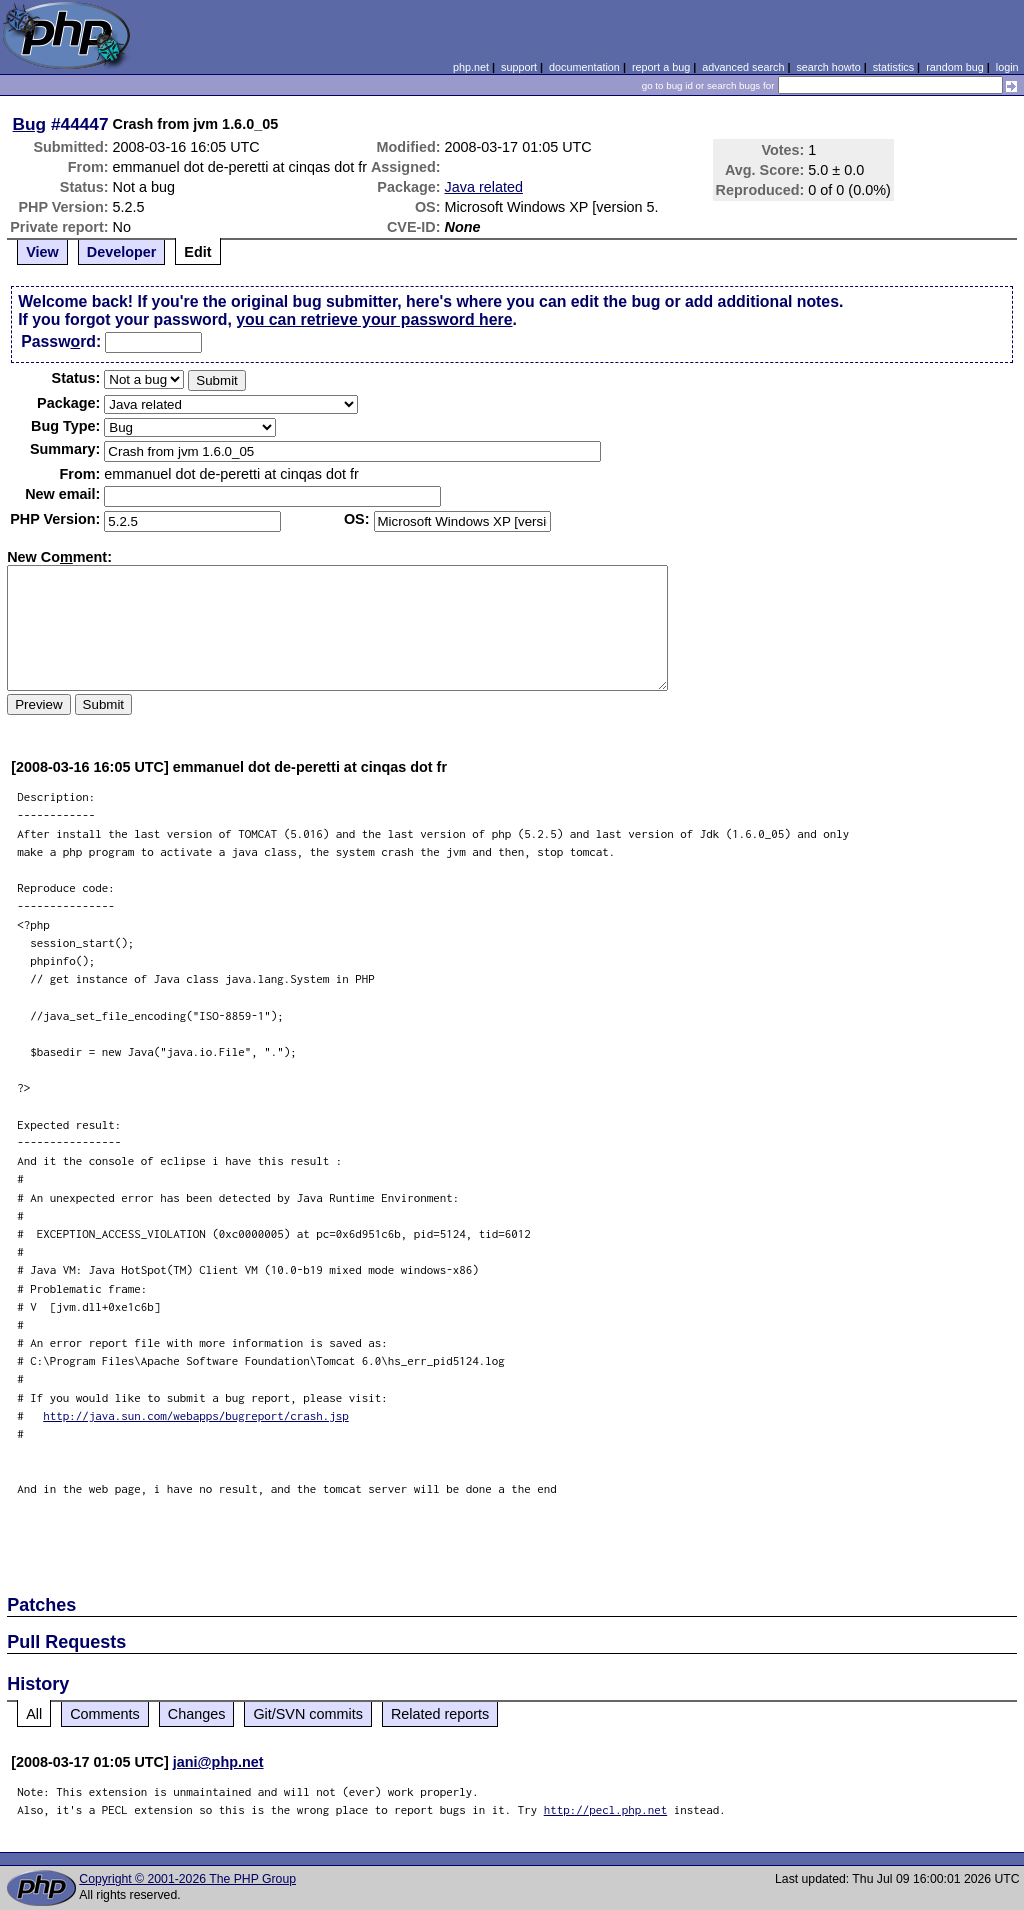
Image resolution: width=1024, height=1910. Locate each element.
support (519, 67)
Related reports (440, 1714)
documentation (584, 67)
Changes (197, 1714)
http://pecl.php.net (606, 1809)
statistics (893, 67)
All (34, 1714)
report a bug (661, 67)
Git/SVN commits (308, 1714)
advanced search (743, 67)
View (42, 252)
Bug (30, 124)
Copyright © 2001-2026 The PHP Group (187, 1879)
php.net (471, 67)
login (1007, 67)
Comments (105, 1714)
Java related (484, 187)
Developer (122, 252)
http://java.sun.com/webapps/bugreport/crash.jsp (196, 1415)
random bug (955, 67)
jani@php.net (218, 1762)
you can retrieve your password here (374, 319)
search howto (828, 67)
